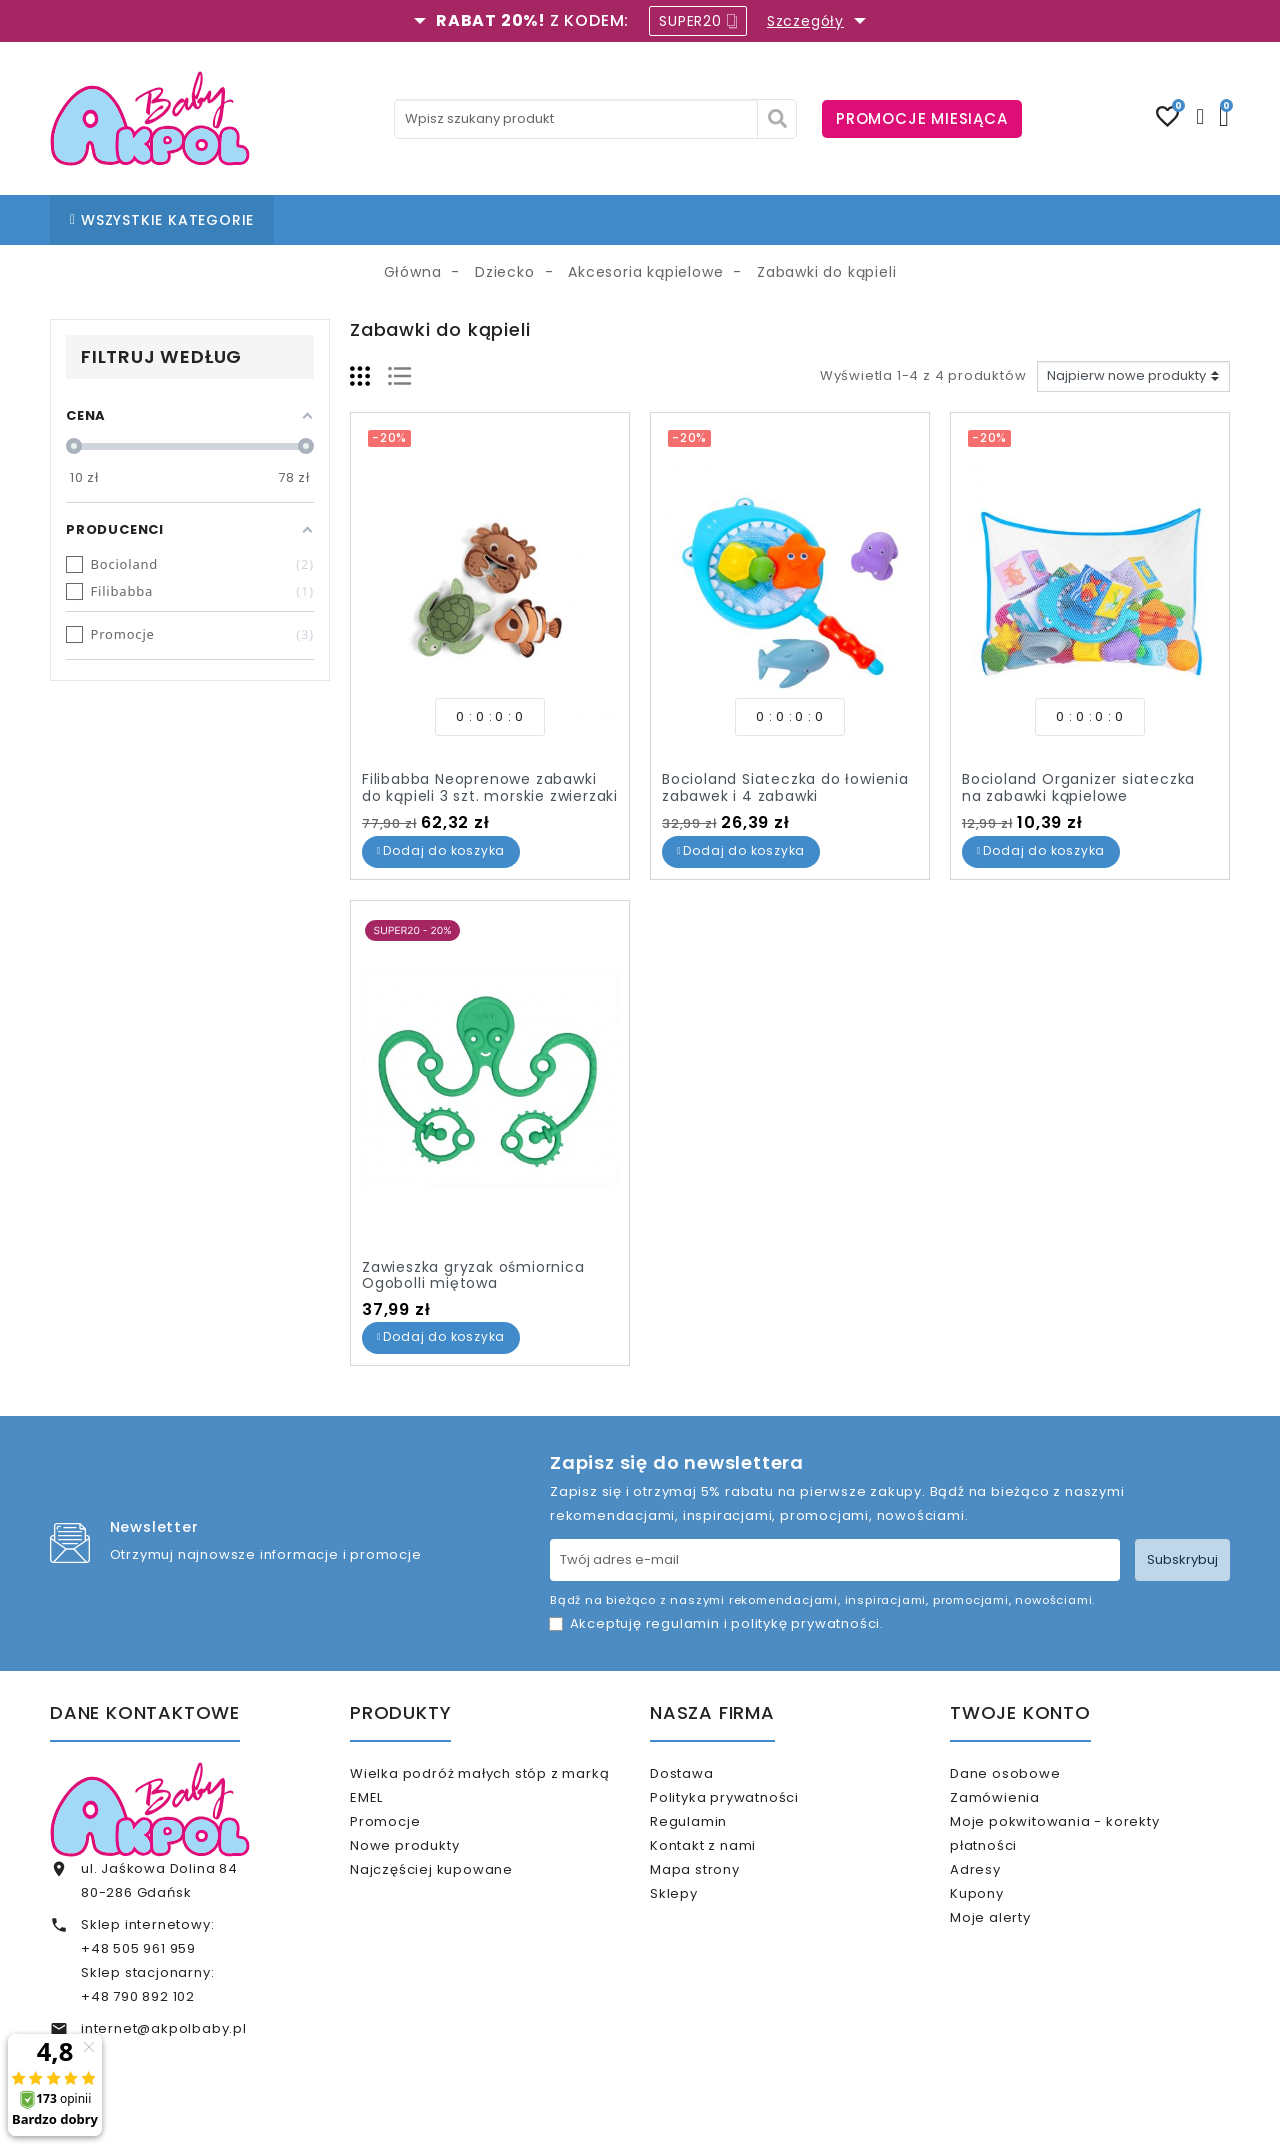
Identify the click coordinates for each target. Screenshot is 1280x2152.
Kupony (1003, 1926)
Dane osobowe (1031, 1773)
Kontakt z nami (729, 1870)
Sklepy (700, 1935)
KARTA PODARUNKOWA (913, 220)
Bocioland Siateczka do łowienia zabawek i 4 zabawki (785, 787)
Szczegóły (805, 21)
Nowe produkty (430, 1862)
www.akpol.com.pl (748, 2119)
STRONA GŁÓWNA (362, 220)
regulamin (683, 1623)
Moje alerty (1016, 1959)
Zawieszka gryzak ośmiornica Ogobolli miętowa (473, 1275)
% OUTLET (766, 220)
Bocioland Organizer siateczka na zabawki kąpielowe (1078, 787)
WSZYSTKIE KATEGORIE (162, 220)
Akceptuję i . (727, 1623)
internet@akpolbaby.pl (164, 2028)
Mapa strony (721, 1902)
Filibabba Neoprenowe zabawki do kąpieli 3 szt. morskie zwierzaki (490, 787)
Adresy (1001, 1894)
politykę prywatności (805, 1623)
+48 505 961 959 (138, 1948)
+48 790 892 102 (138, 1996)
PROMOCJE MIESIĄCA (922, 118)
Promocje (411, 1829)
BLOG (594, 220)
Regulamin (714, 1838)
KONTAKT (672, 220)
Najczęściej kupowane (457, 1894)
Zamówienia (1021, 1805)
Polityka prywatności (750, 1805)
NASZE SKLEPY (502, 220)
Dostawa (707, 1773)
